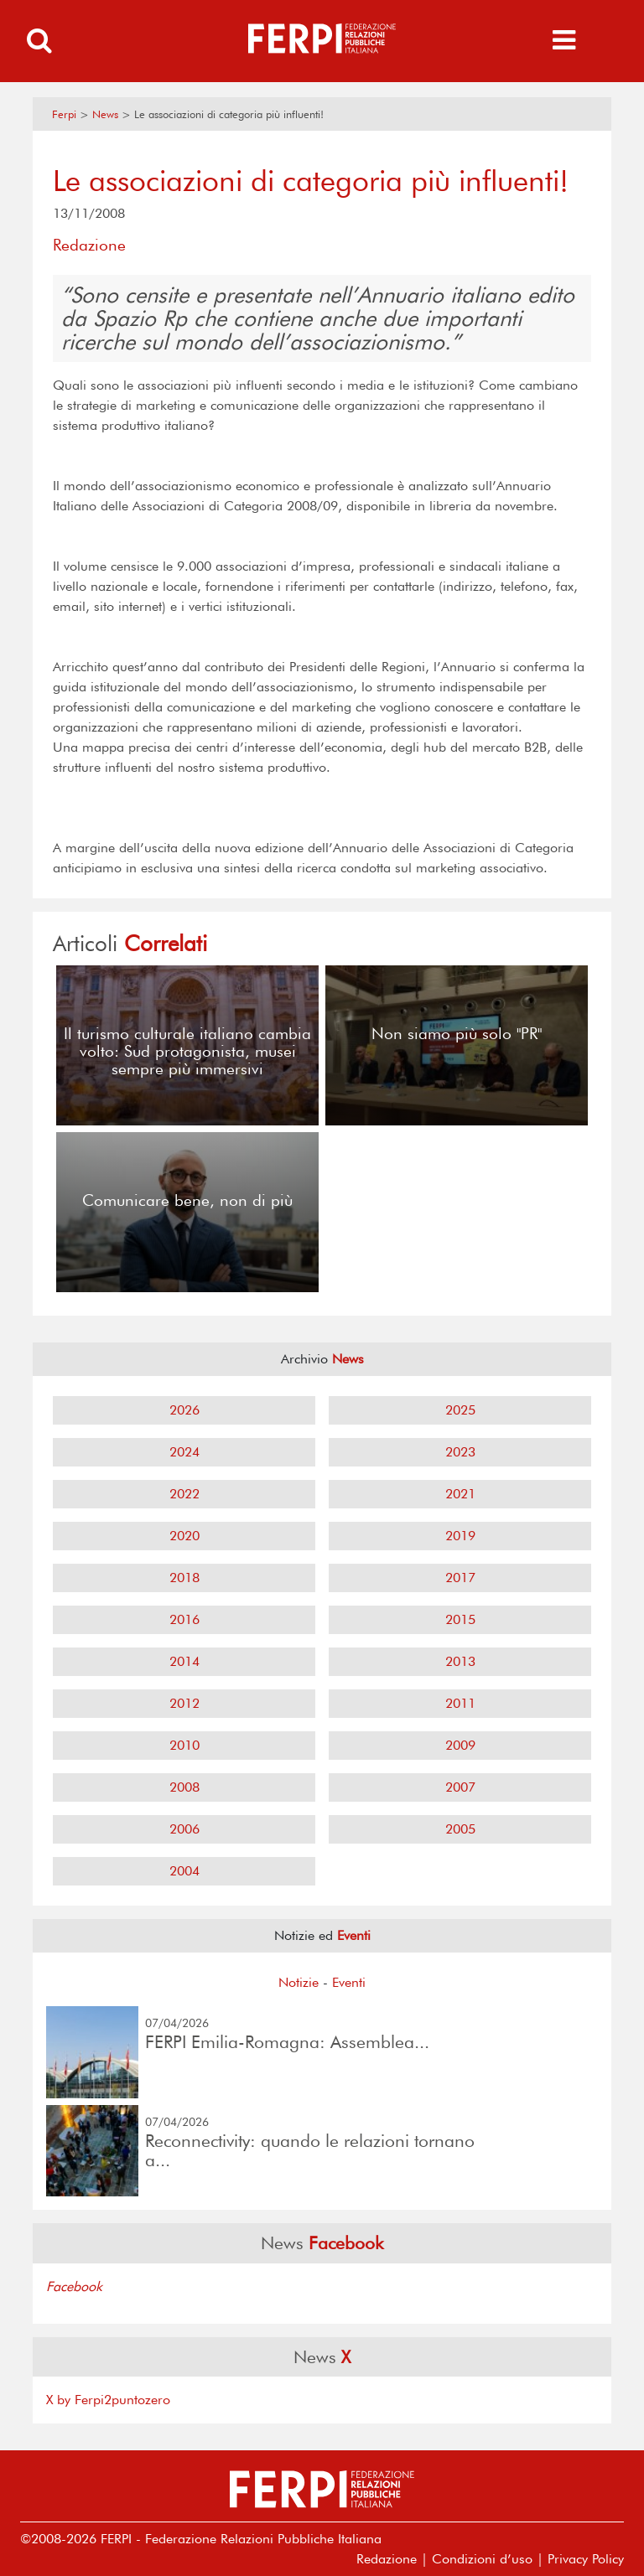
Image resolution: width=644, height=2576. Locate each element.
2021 (460, 1494)
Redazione (386, 2559)
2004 (184, 1871)
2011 (460, 1703)
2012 (184, 1703)
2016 (184, 1619)
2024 (184, 1452)
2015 (460, 1619)
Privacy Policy (586, 2559)
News (105, 114)
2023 (460, 1452)
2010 (184, 1745)
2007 (460, 1787)
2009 (460, 1745)
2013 (460, 1661)
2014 (184, 1661)
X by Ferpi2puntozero (108, 2400)
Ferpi (64, 114)
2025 (460, 1410)
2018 (184, 1577)
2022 (184, 1494)
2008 (184, 1787)
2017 (460, 1577)
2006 (184, 1829)
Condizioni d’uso (482, 2559)
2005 (460, 1829)
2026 (184, 1410)
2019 (460, 1536)
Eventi (349, 1982)
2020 (184, 1536)
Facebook (74, 2286)
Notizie (298, 1982)
